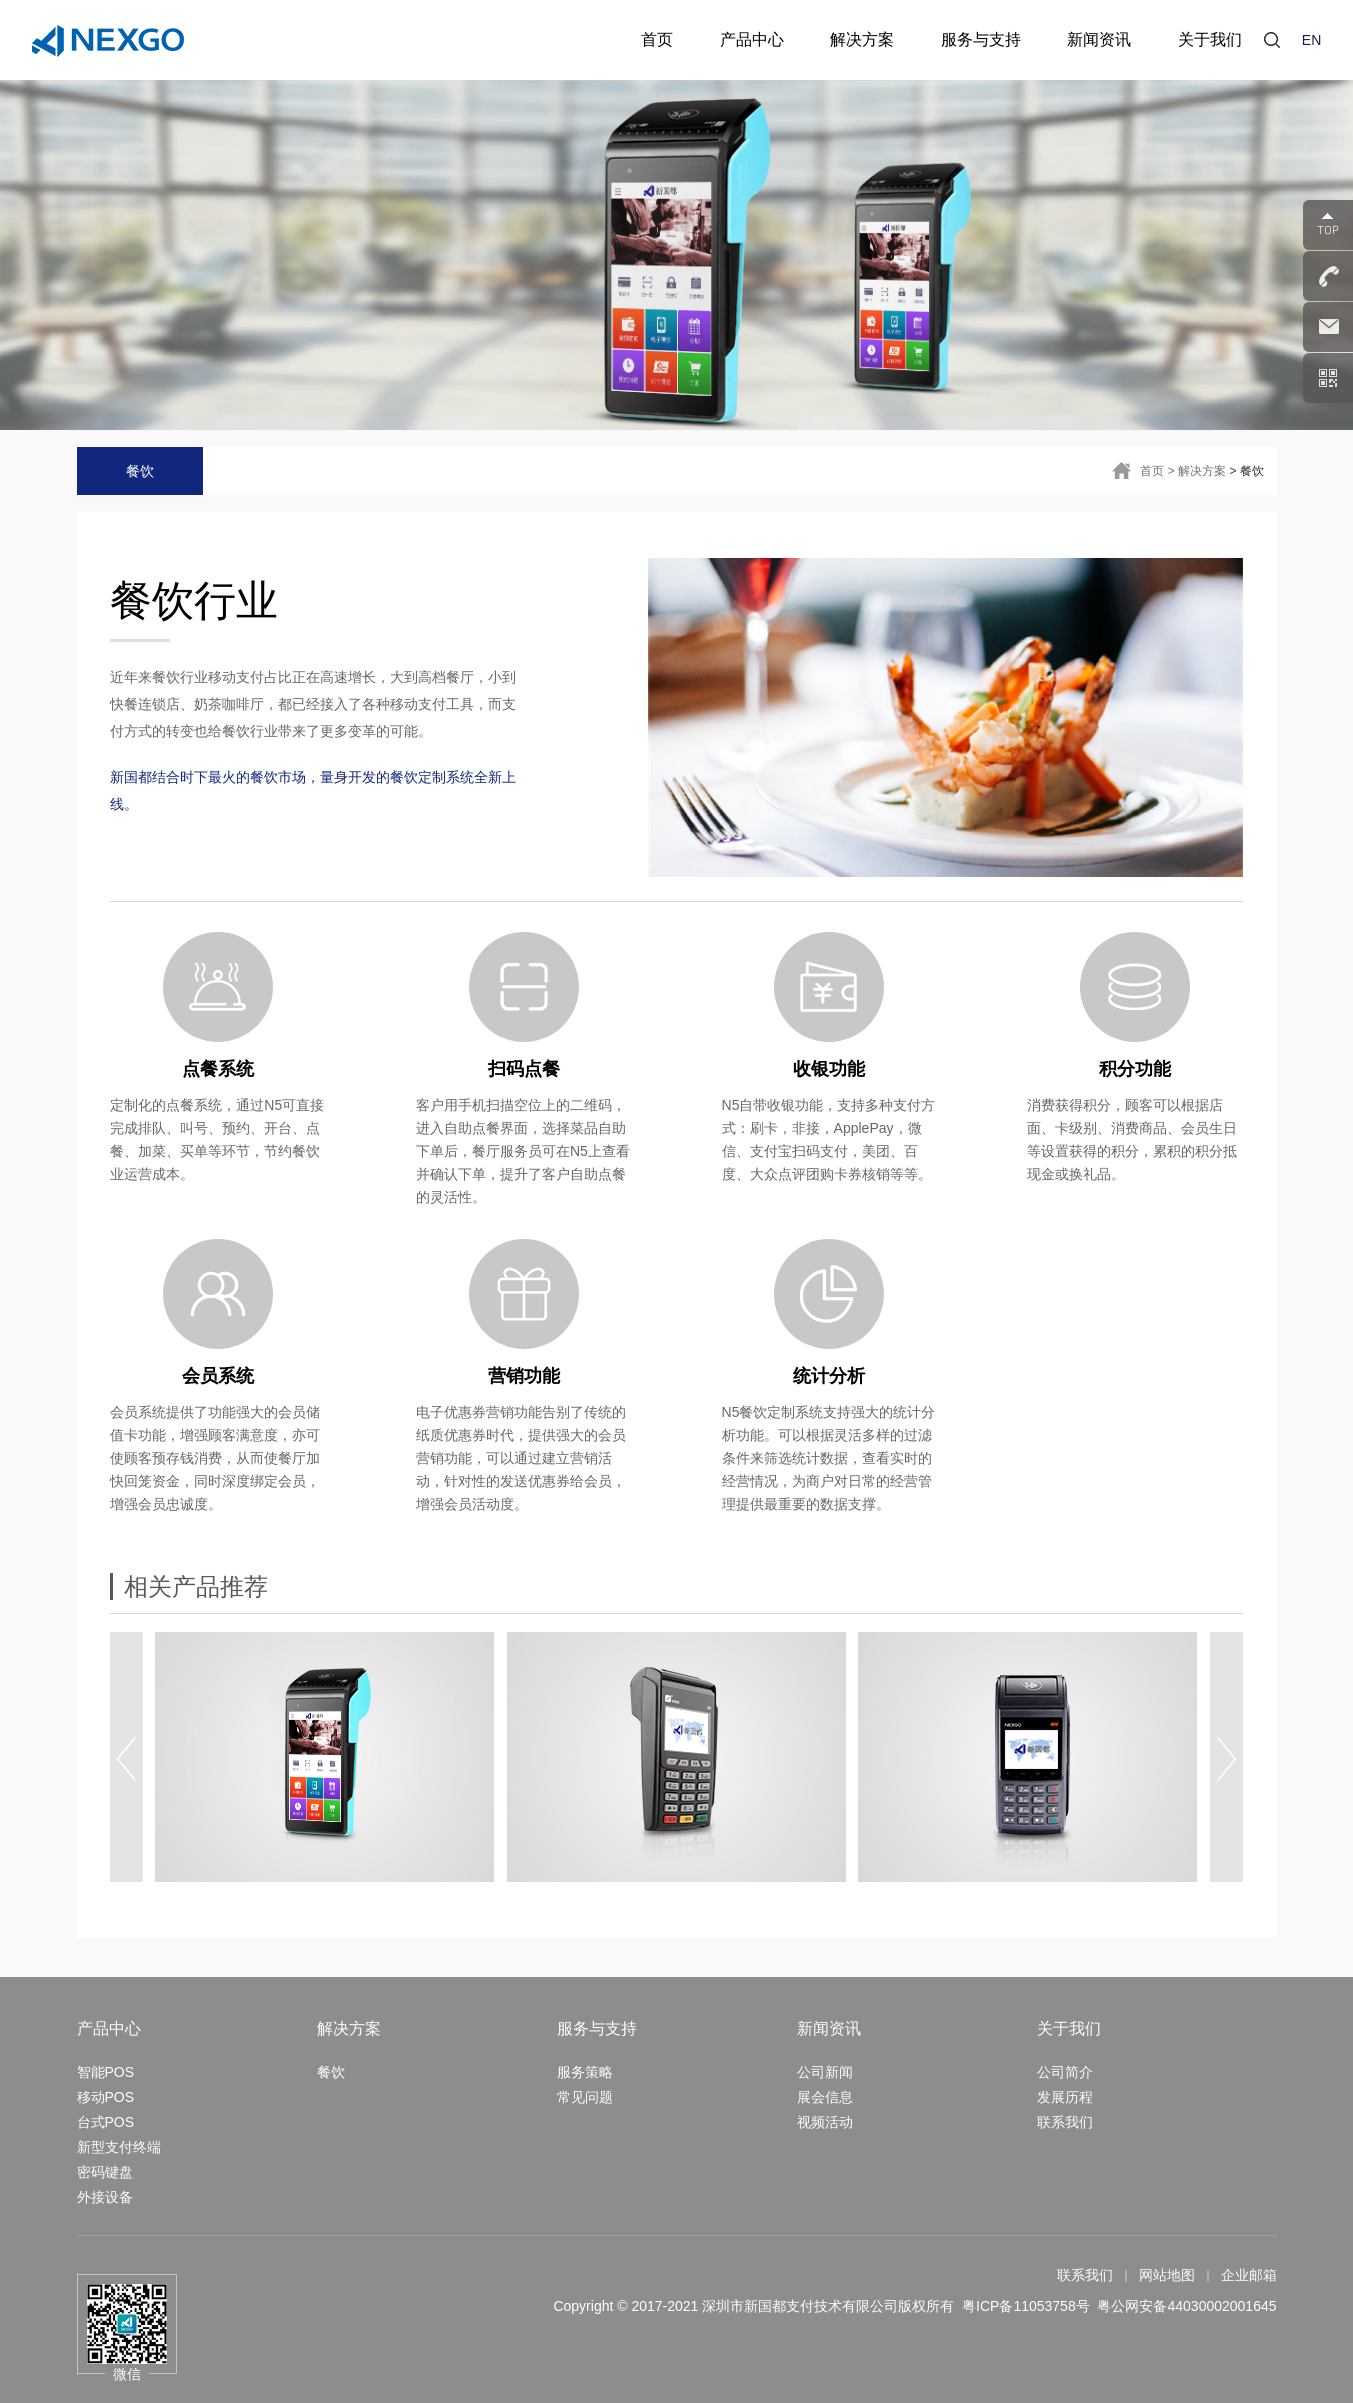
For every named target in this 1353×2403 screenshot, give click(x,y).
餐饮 (140, 471)
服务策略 (585, 2072)
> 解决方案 (1197, 471)
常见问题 (585, 2097)
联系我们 (1065, 2122)
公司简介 (1065, 2072)
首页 (1152, 471)
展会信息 (825, 2097)
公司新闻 (825, 2072)
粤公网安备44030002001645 (1186, 2306)
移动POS (106, 2097)
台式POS (106, 2122)
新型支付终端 (119, 2147)
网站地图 (1167, 2275)
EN (1311, 40)
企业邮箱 (1249, 2275)
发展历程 (1065, 2097)
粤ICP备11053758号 (1026, 2306)
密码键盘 (105, 2172)
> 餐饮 (1246, 471)
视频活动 (825, 2122)
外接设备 (105, 2197)
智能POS (106, 2072)
